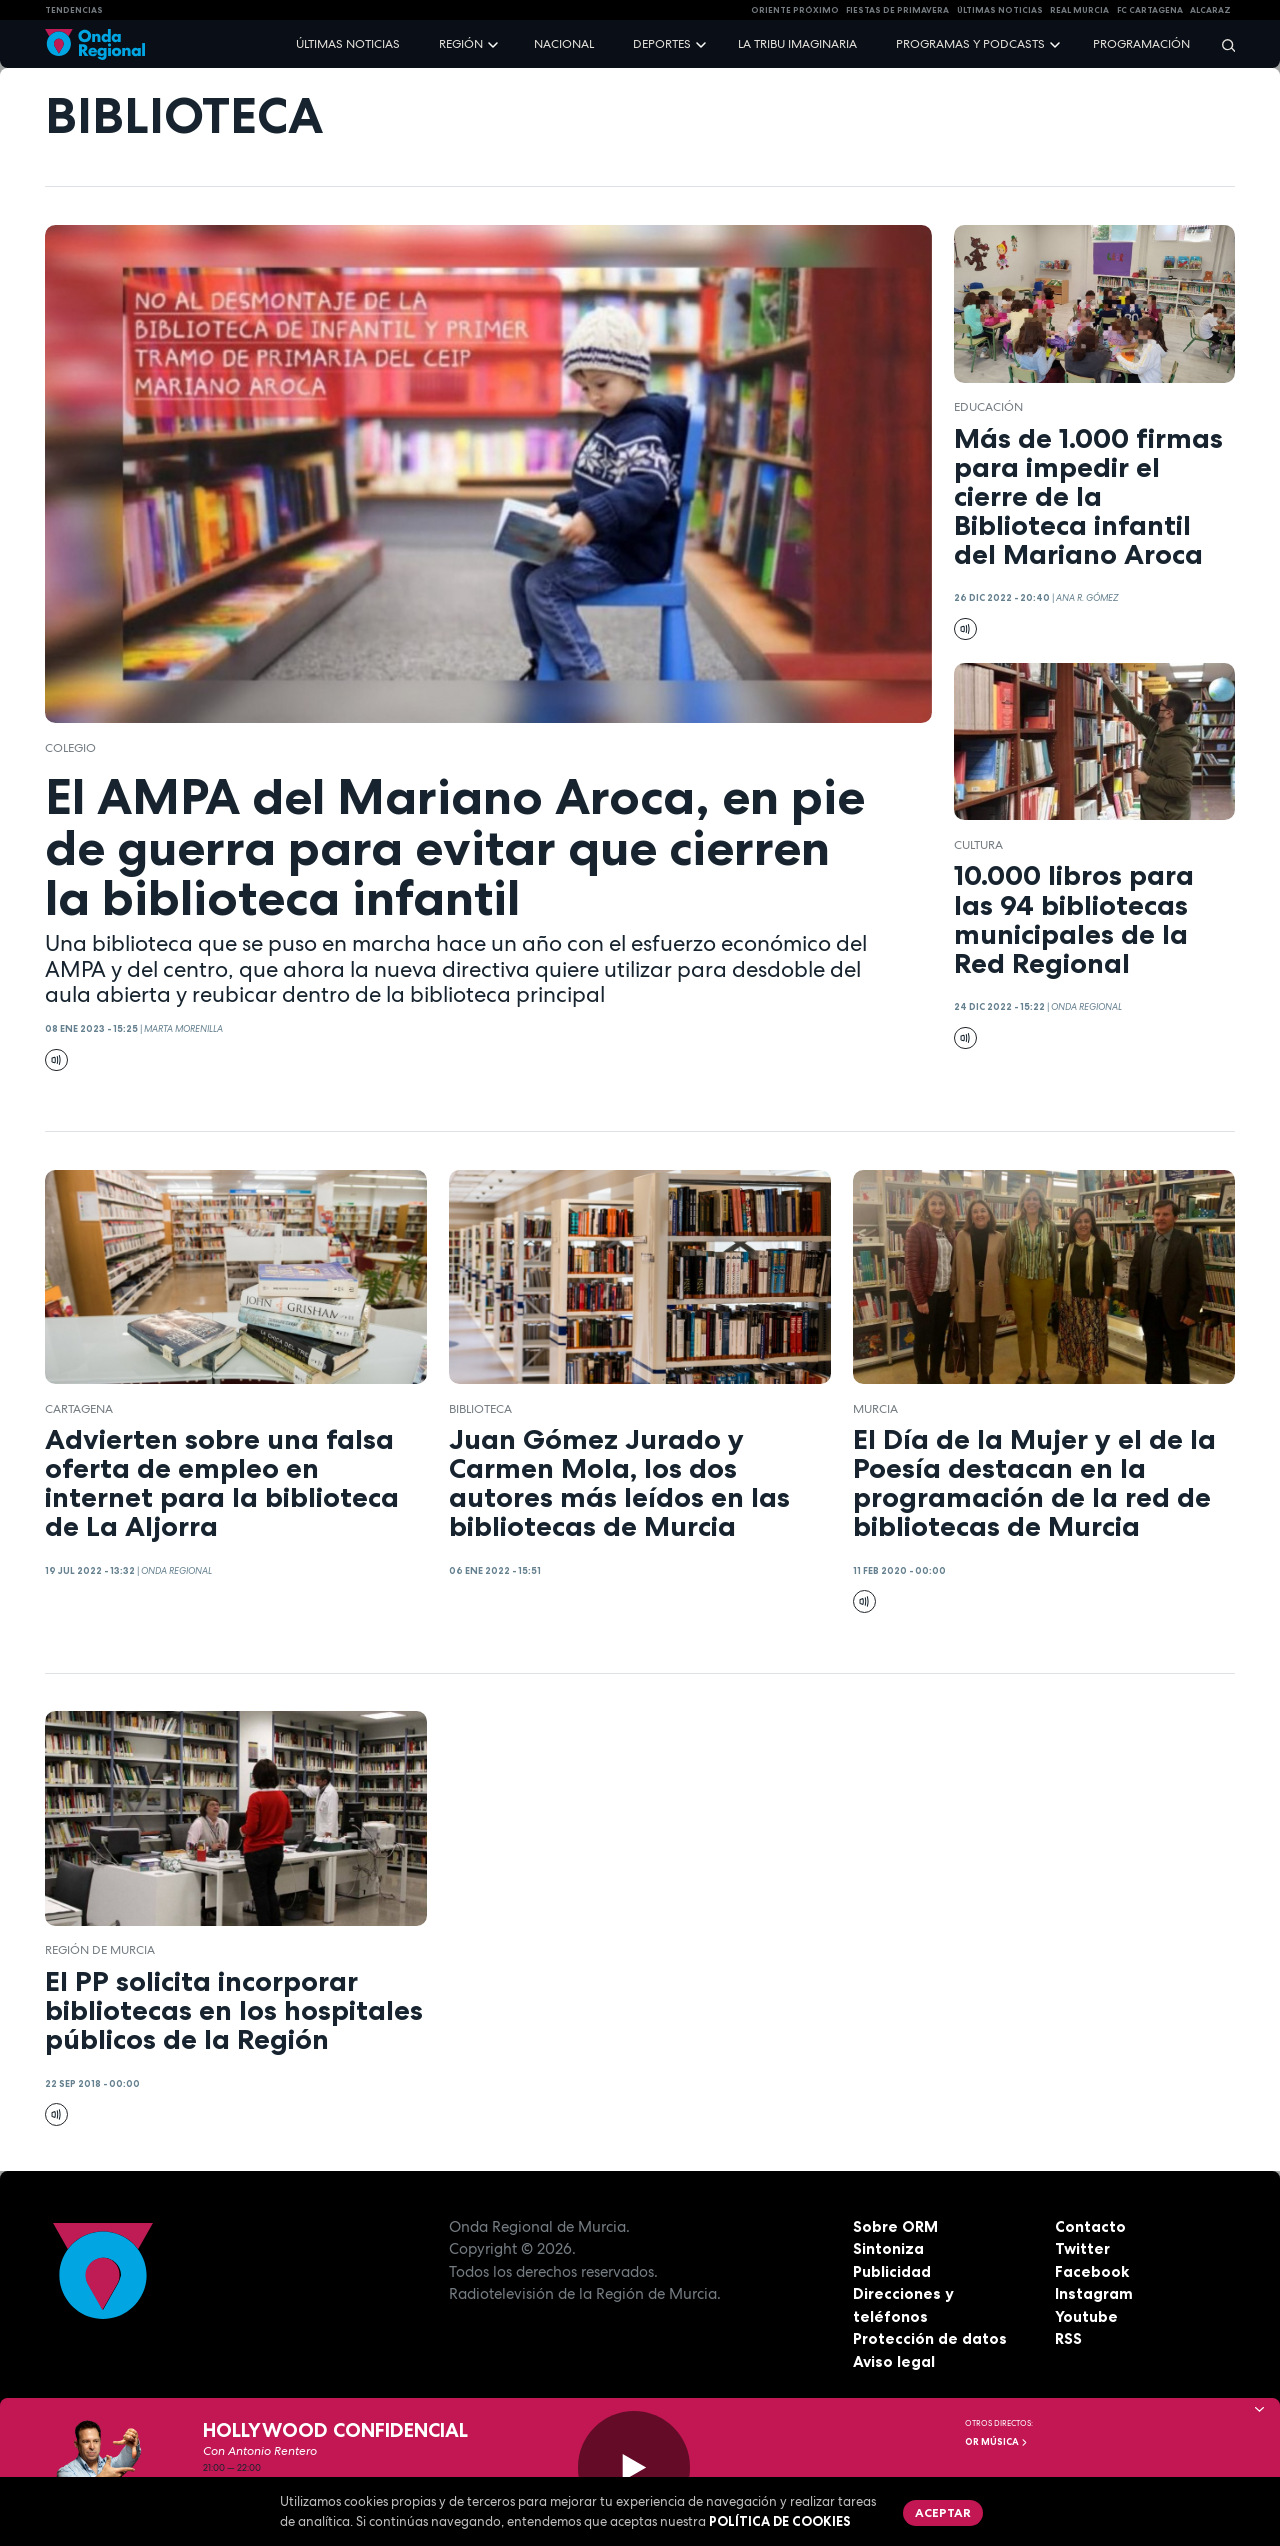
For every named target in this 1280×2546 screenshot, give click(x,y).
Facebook (1092, 2271)
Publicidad (892, 2271)
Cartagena (79, 1409)
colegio (70, 748)
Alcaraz (1210, 10)
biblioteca (480, 1409)
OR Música (997, 2442)
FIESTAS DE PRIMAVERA (897, 10)
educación (988, 407)
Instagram (1094, 2293)
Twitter (1082, 2248)
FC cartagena (1150, 10)
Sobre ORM (895, 2226)
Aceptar (943, 2512)
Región (461, 44)
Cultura (978, 845)
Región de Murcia (100, 1950)
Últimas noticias (348, 44)
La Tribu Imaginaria (797, 44)
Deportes (662, 44)
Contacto (1090, 2226)
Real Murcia (1079, 10)
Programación (1141, 44)
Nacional (564, 44)
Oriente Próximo (795, 10)
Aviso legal (894, 2361)
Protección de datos (930, 2338)
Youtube (1086, 2316)
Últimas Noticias (1000, 10)
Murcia (875, 1409)
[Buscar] (1222, 44)
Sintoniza (888, 2248)
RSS (1068, 2338)
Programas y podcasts (970, 44)
